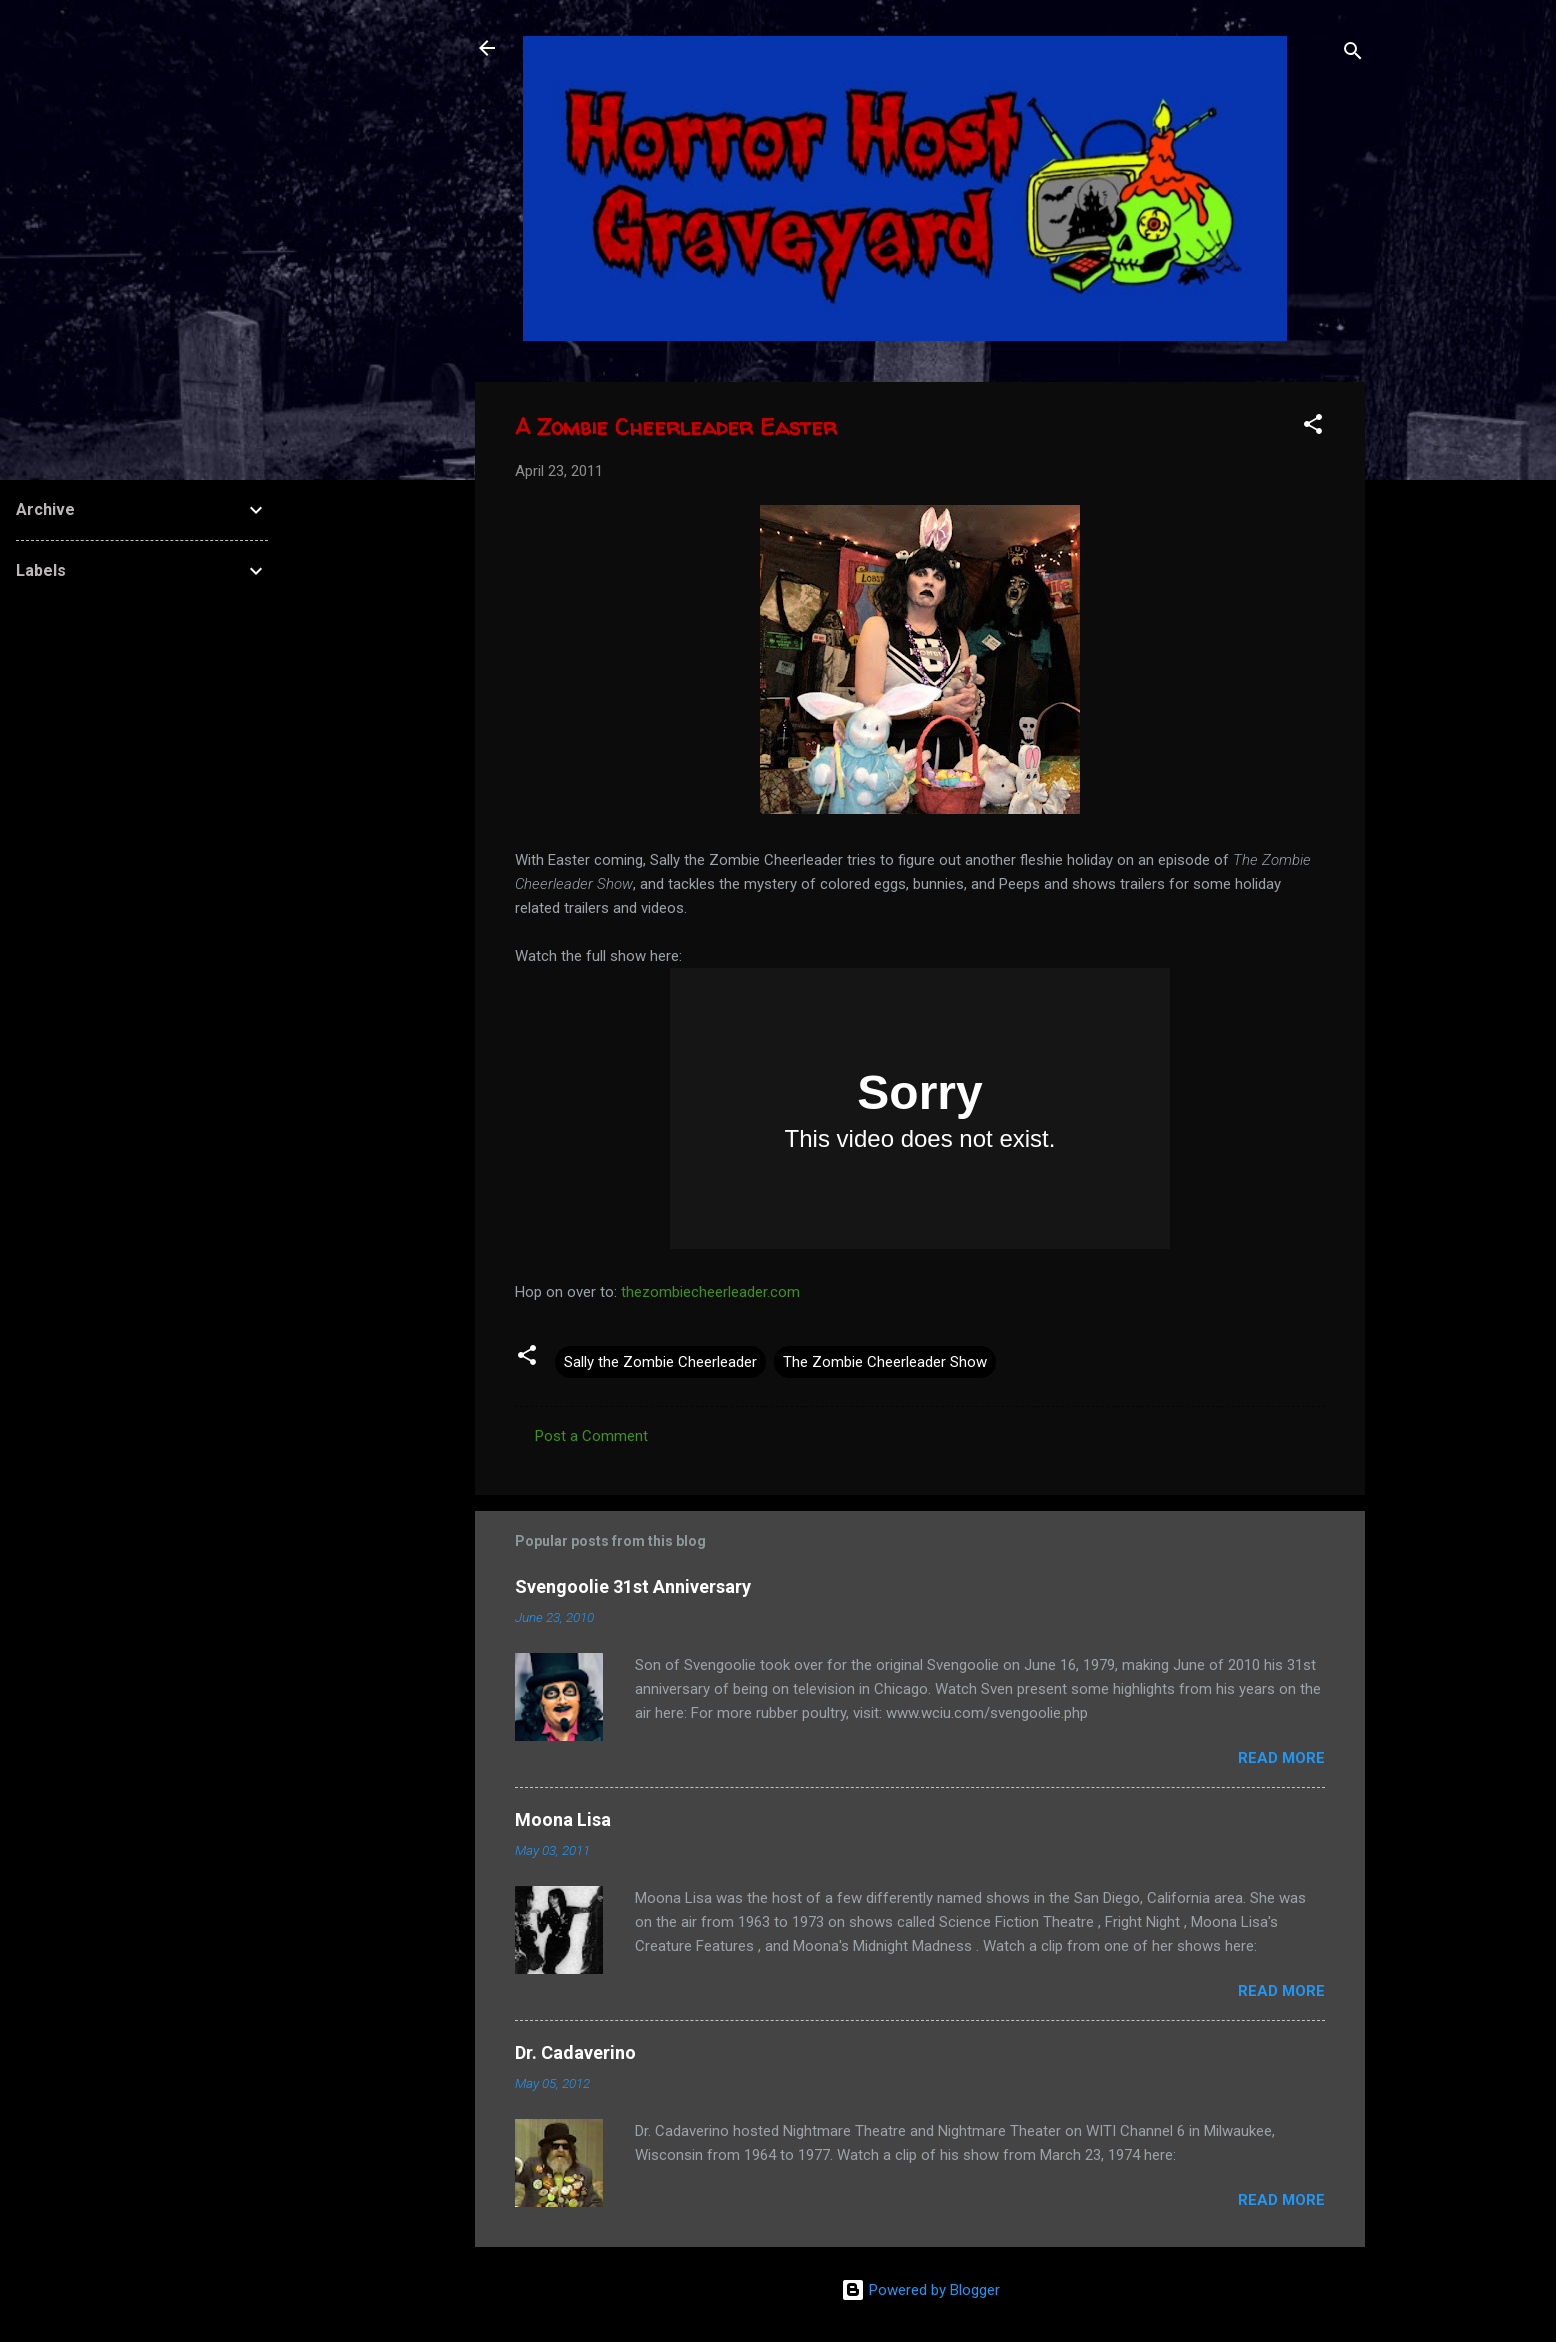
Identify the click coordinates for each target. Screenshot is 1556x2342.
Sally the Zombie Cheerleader (660, 1362)
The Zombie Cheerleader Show (885, 1362)
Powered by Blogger (920, 2290)
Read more (1281, 1758)
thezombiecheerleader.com (710, 1292)
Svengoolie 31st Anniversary (633, 1586)
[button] (1313, 427)
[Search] (1353, 54)
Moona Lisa (563, 1819)
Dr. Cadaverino (575, 2052)
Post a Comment (591, 1436)
